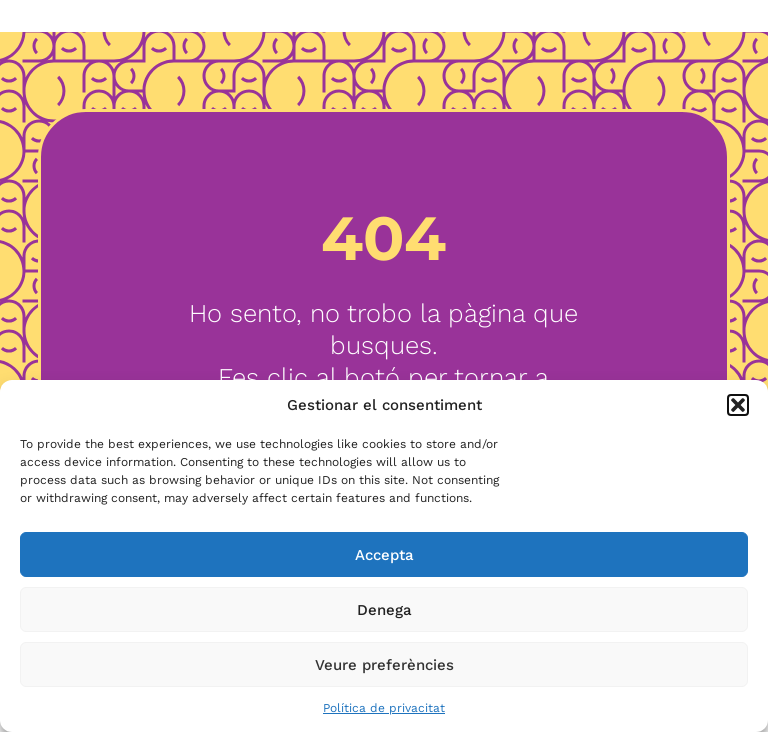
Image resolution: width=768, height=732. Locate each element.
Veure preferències (384, 665)
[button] (738, 405)
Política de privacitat (384, 708)
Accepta (384, 555)
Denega (384, 610)
